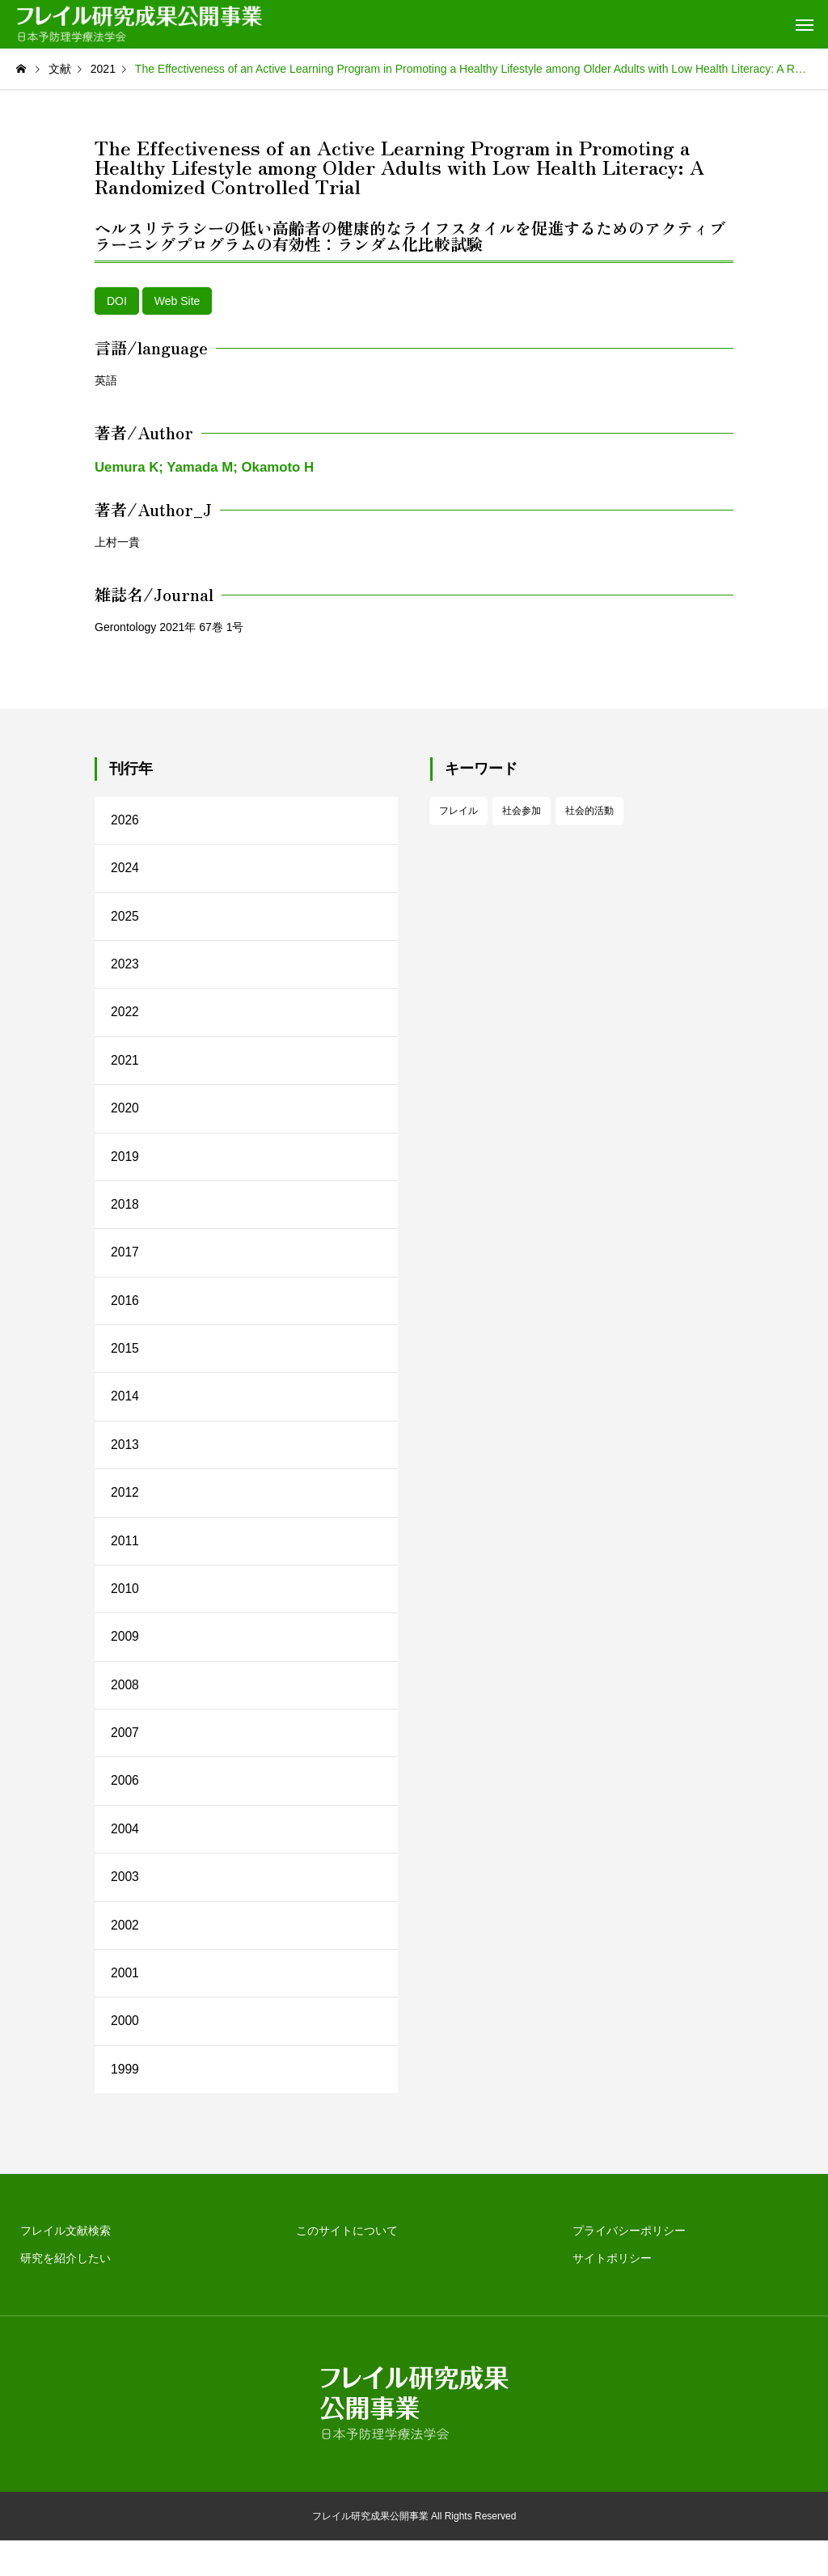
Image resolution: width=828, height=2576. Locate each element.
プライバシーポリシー (629, 2266)
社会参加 (521, 810)
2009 (125, 1660)
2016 (125, 1314)
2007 (125, 1758)
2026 (125, 821)
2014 (125, 1413)
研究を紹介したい (65, 2293)
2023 (125, 969)
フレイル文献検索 (65, 2266)
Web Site (177, 300)
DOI (117, 300)
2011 (125, 1561)
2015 (125, 1364)
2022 (125, 1018)
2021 (125, 1067)
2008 (125, 1709)
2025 (125, 919)
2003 (125, 1906)
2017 (125, 1265)
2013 (125, 1462)
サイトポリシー (612, 2293)
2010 (125, 1610)
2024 (125, 870)
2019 (125, 1166)
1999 (125, 2104)
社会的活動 (589, 810)
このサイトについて (347, 2266)
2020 (125, 1117)
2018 (125, 1215)
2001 (125, 2005)
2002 (125, 1956)
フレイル (458, 810)
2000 (125, 2054)
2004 (125, 1857)
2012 (125, 1512)
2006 (125, 1808)
